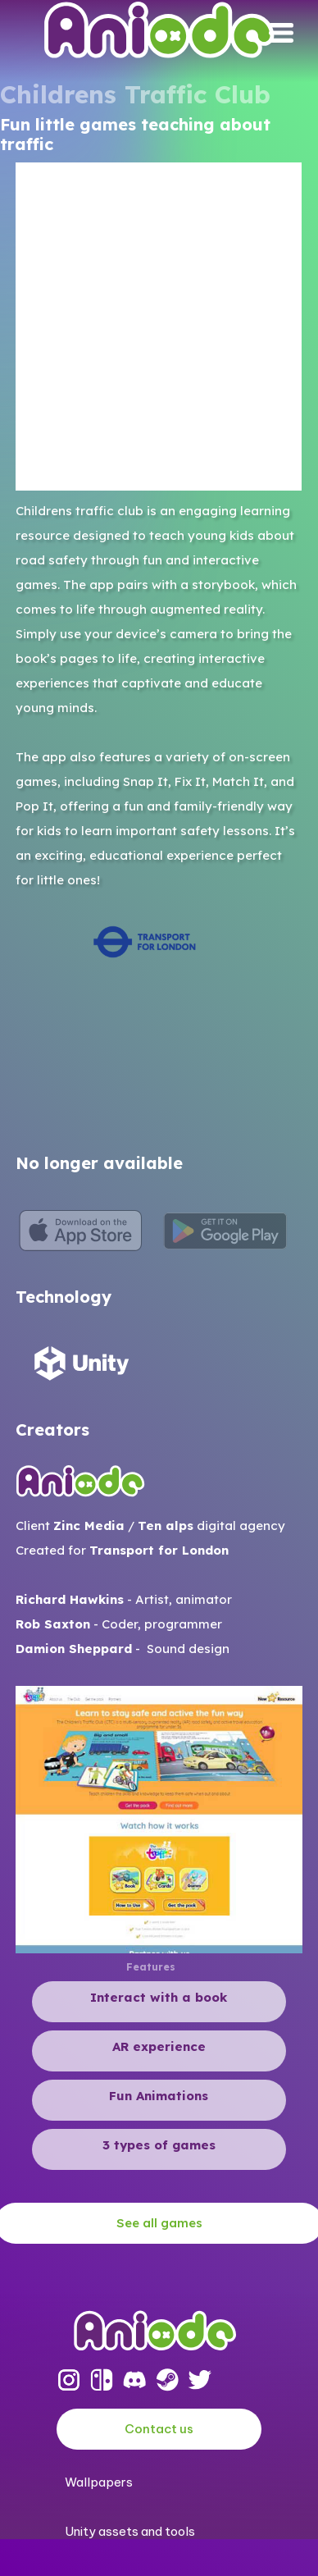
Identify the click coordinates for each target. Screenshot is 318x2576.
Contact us (159, 2429)
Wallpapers (99, 2482)
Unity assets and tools (130, 2531)
